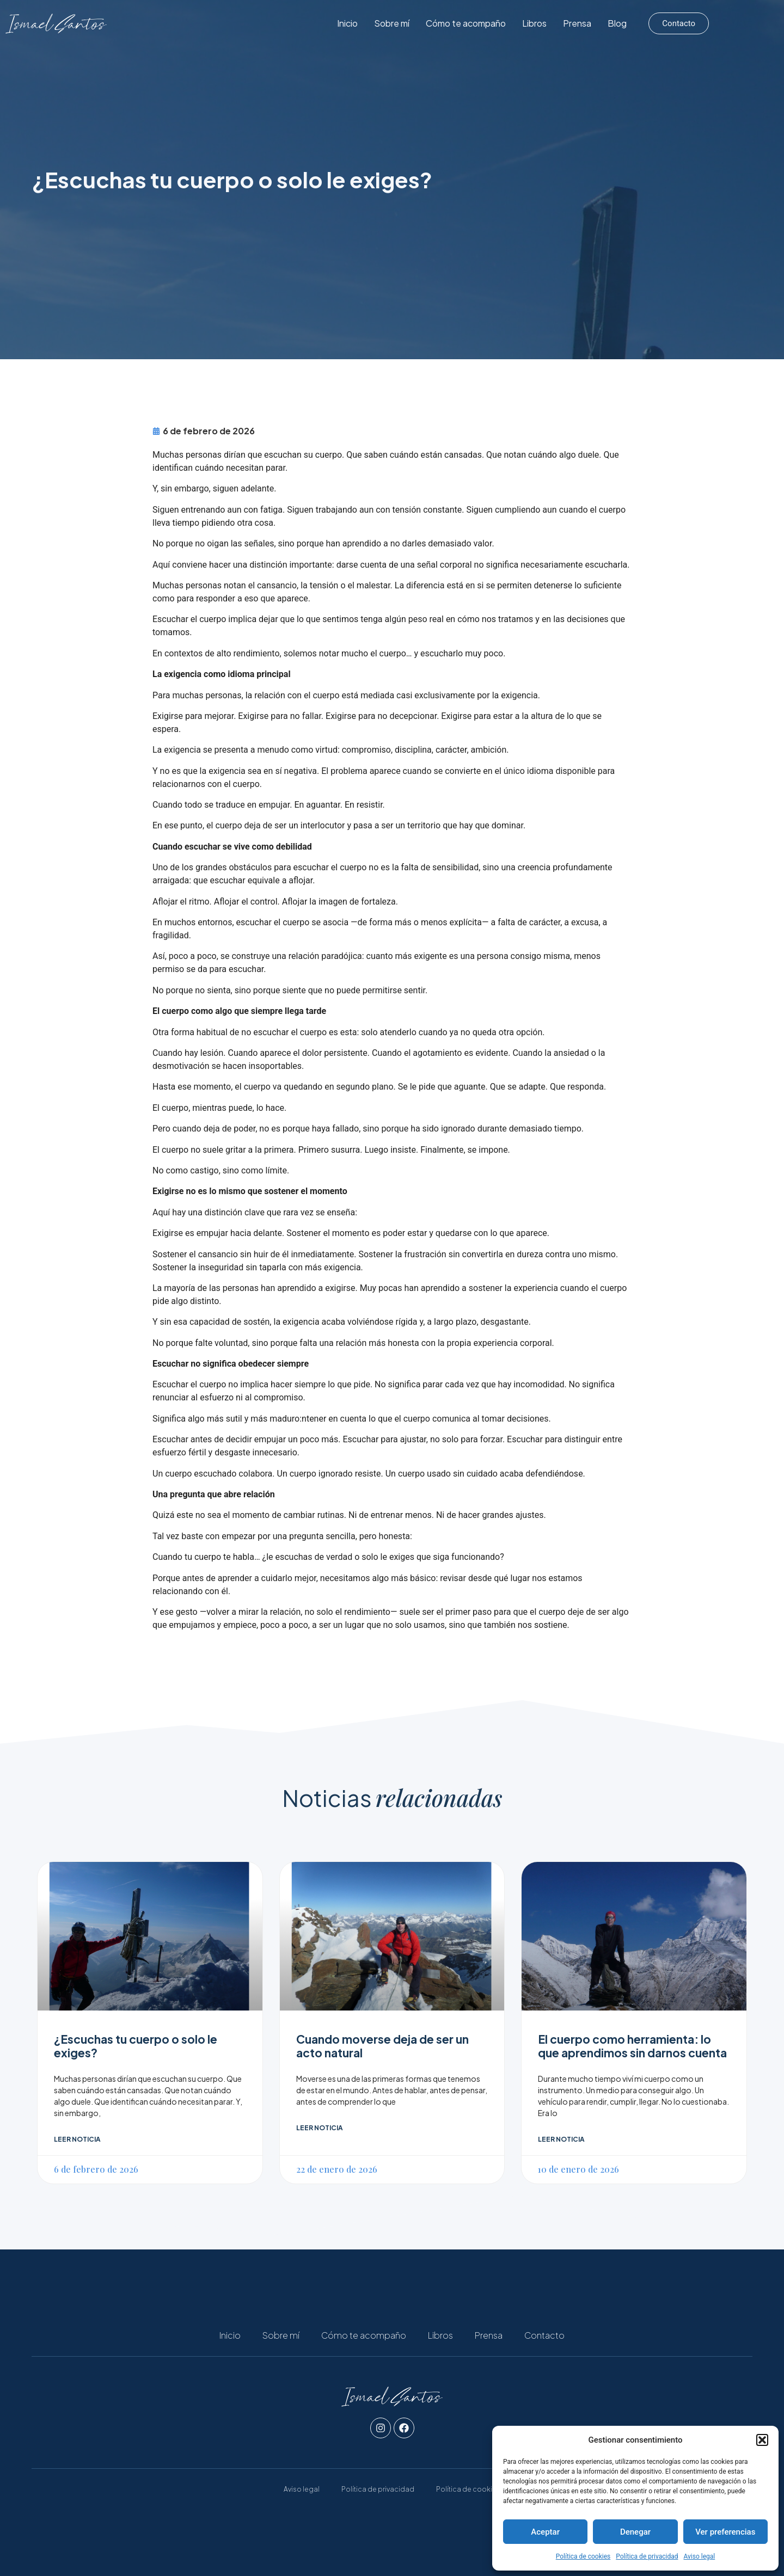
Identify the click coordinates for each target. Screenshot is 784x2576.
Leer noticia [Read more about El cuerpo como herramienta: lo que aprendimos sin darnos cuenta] (561, 2139)
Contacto (544, 2335)
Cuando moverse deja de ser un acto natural (382, 2046)
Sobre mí (435, 23)
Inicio (391, 23)
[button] (762, 2439)
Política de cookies (583, 2556)
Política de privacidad (647, 2556)
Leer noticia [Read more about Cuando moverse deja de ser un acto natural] (319, 2128)
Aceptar (545, 2532)
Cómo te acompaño (509, 23)
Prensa (621, 23)
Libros (578, 23)
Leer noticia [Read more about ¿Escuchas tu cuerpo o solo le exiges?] (77, 2139)
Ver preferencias (725, 2532)
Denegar (635, 2532)
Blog (660, 23)
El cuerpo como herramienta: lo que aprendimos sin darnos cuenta (632, 2046)
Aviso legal (699, 2556)
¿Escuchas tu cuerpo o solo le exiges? (135, 2046)
